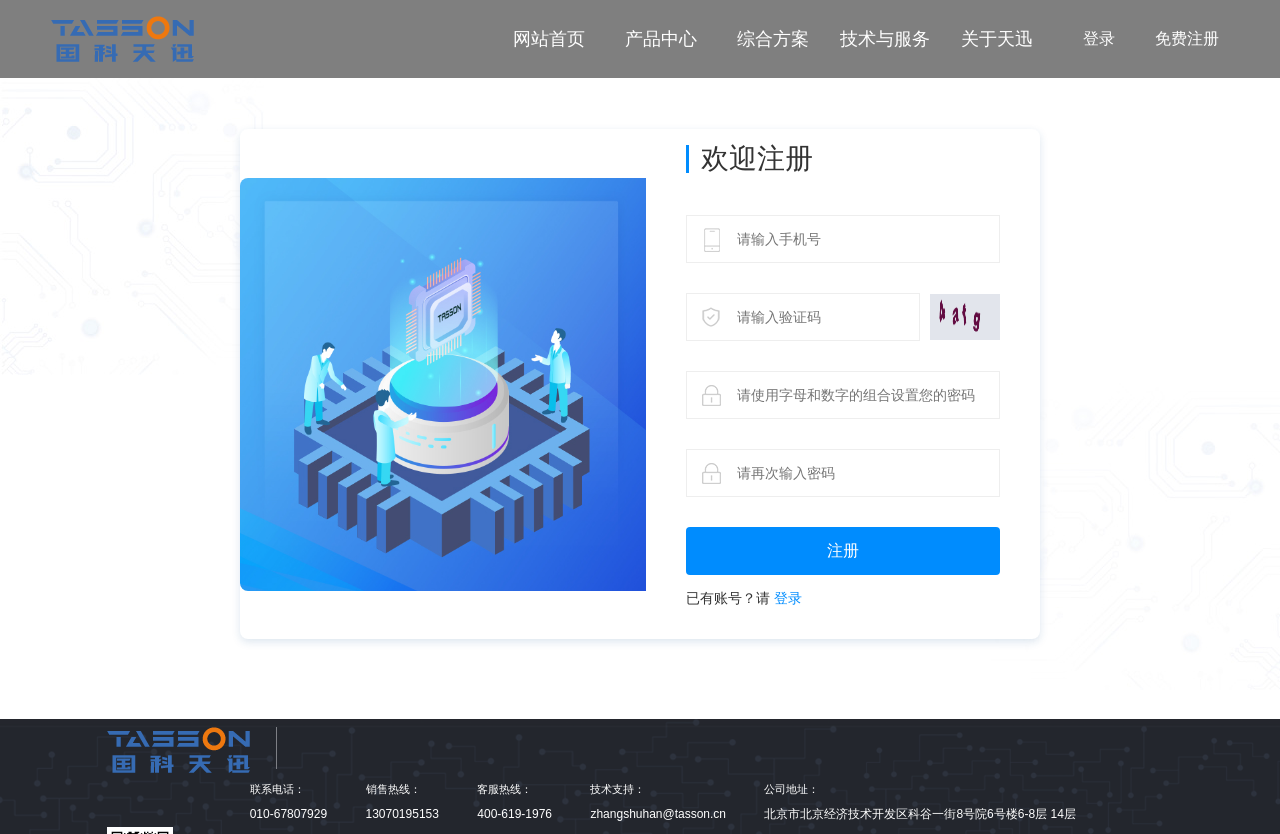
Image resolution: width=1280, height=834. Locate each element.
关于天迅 (997, 39)
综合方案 (773, 39)
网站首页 (549, 39)
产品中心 (661, 39)
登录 (1099, 38)
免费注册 (1187, 38)
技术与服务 (885, 39)
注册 (843, 550)
